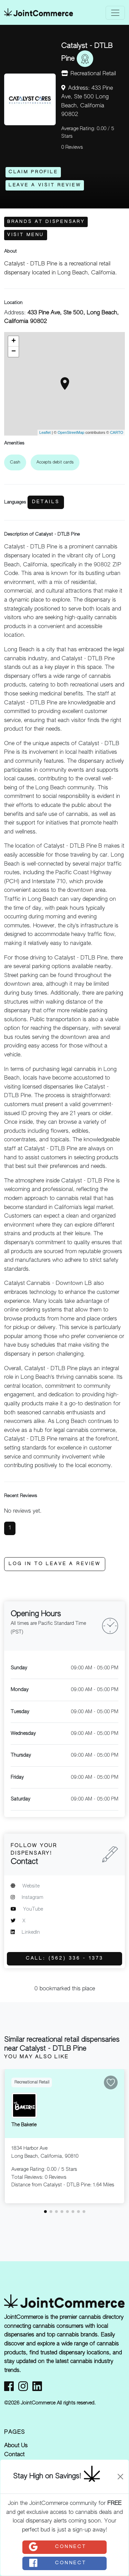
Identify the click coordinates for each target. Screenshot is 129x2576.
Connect (57, 2547)
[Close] (120, 2476)
